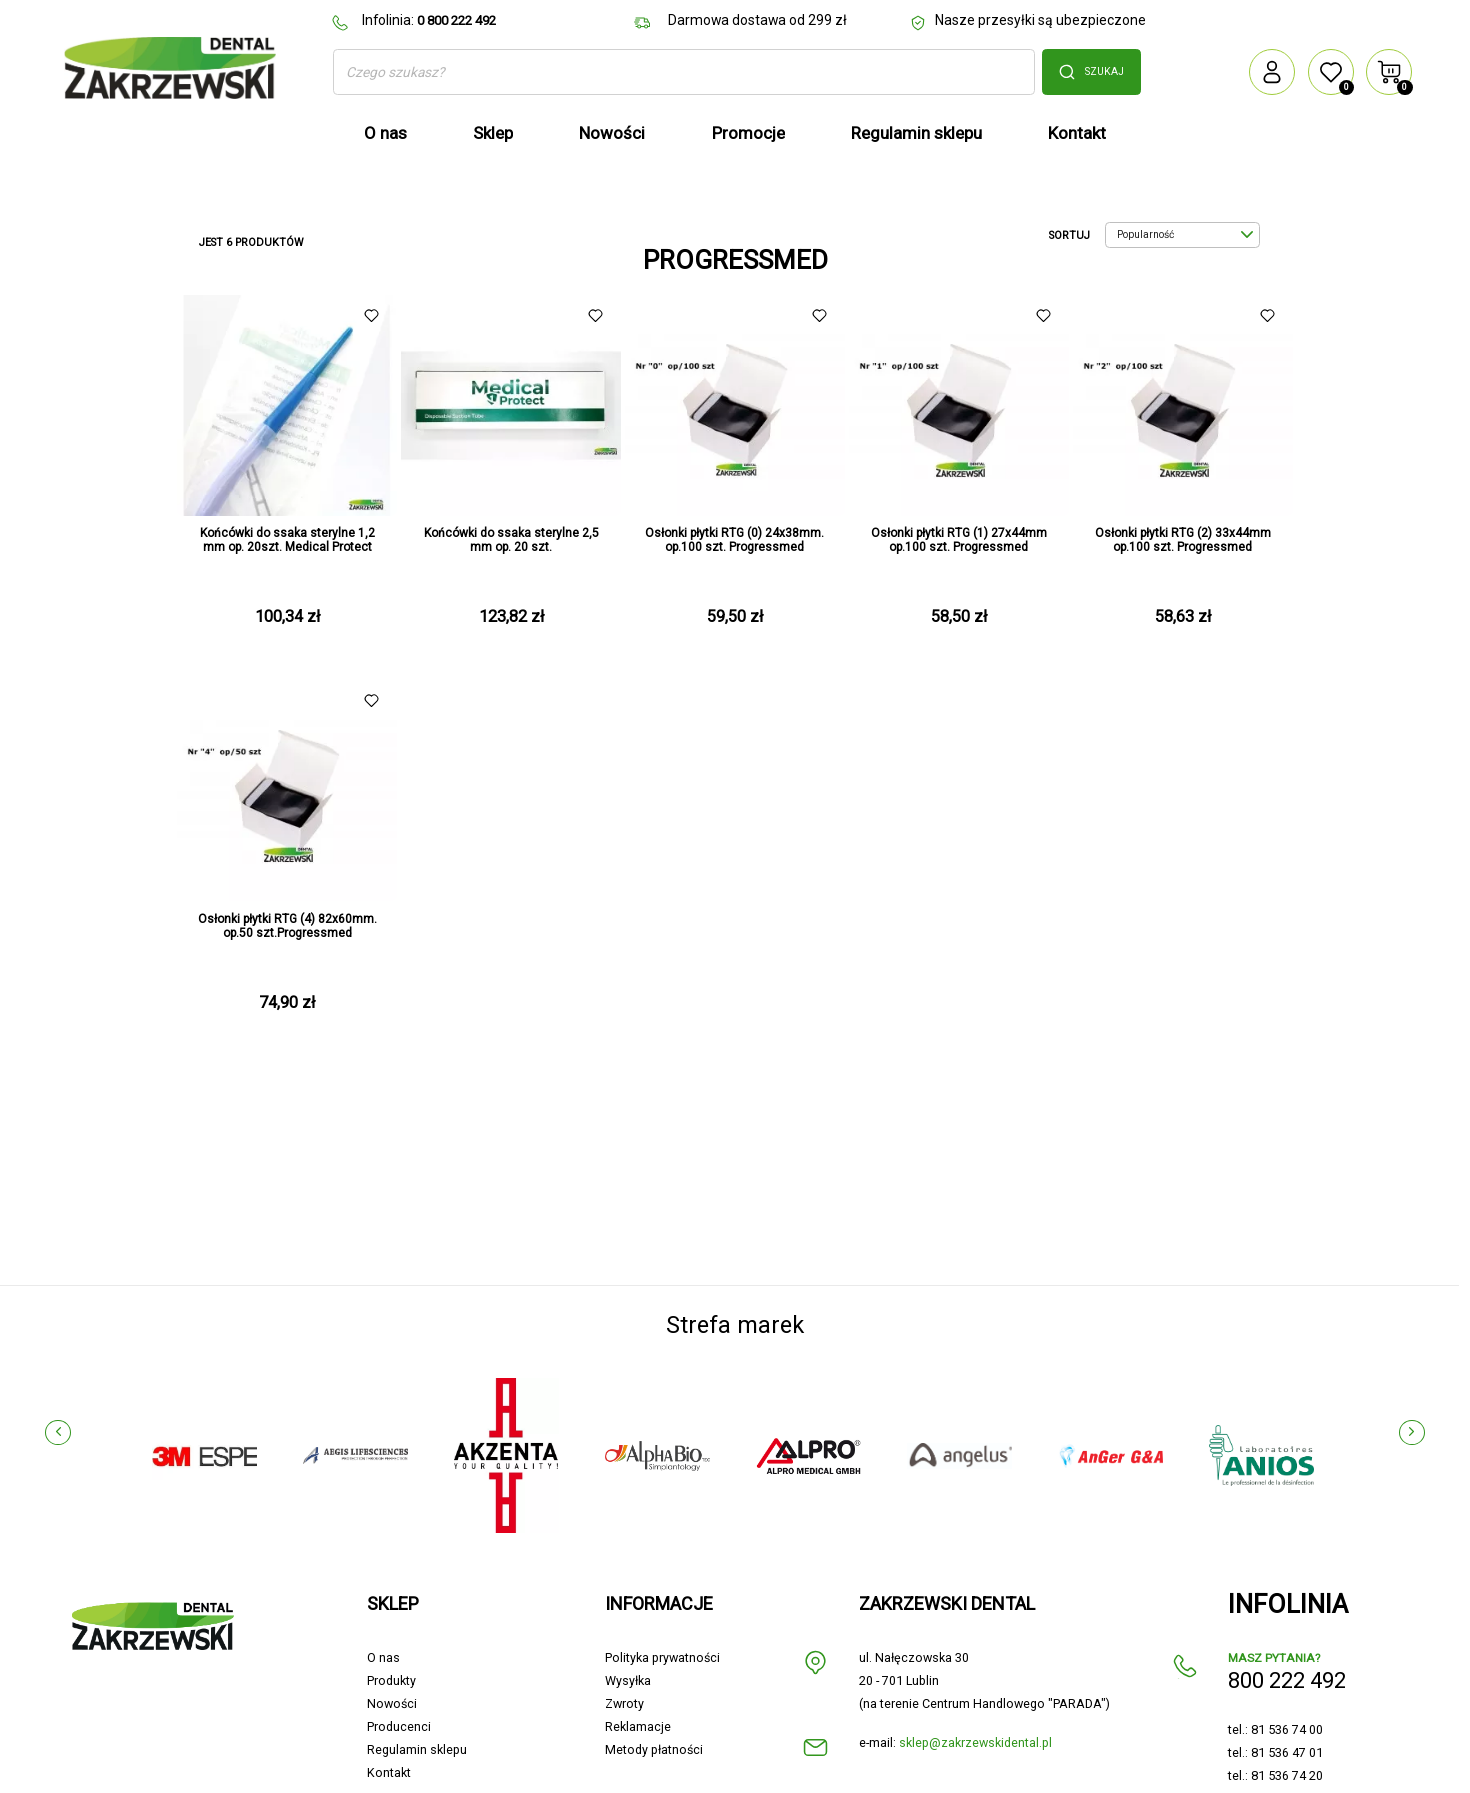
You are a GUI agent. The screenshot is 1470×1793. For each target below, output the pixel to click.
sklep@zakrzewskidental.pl (975, 1742)
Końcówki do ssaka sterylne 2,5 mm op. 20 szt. (511, 540)
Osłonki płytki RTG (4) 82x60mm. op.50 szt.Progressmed (287, 926)
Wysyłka (628, 1680)
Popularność (1184, 235)
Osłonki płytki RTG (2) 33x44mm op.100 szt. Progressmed (1183, 540)
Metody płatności (654, 1749)
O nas (383, 1657)
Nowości (392, 1703)
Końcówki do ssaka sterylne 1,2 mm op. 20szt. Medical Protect (287, 540)
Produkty (391, 1680)
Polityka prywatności (662, 1657)
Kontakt (389, 1772)
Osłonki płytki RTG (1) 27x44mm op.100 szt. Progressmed (959, 540)
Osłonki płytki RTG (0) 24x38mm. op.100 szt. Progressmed (734, 540)
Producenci (399, 1726)
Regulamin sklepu (417, 1749)
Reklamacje (638, 1726)
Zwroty (624, 1703)
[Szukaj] (684, 72)
